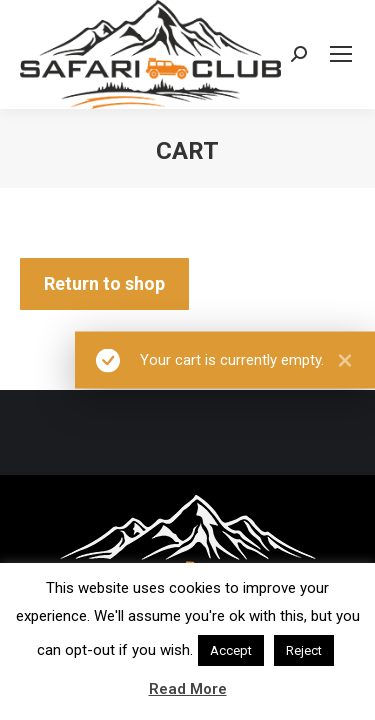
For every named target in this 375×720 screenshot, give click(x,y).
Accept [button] (231, 650)
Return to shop (104, 283)
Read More (188, 689)
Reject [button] (304, 650)
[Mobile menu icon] (341, 54)
